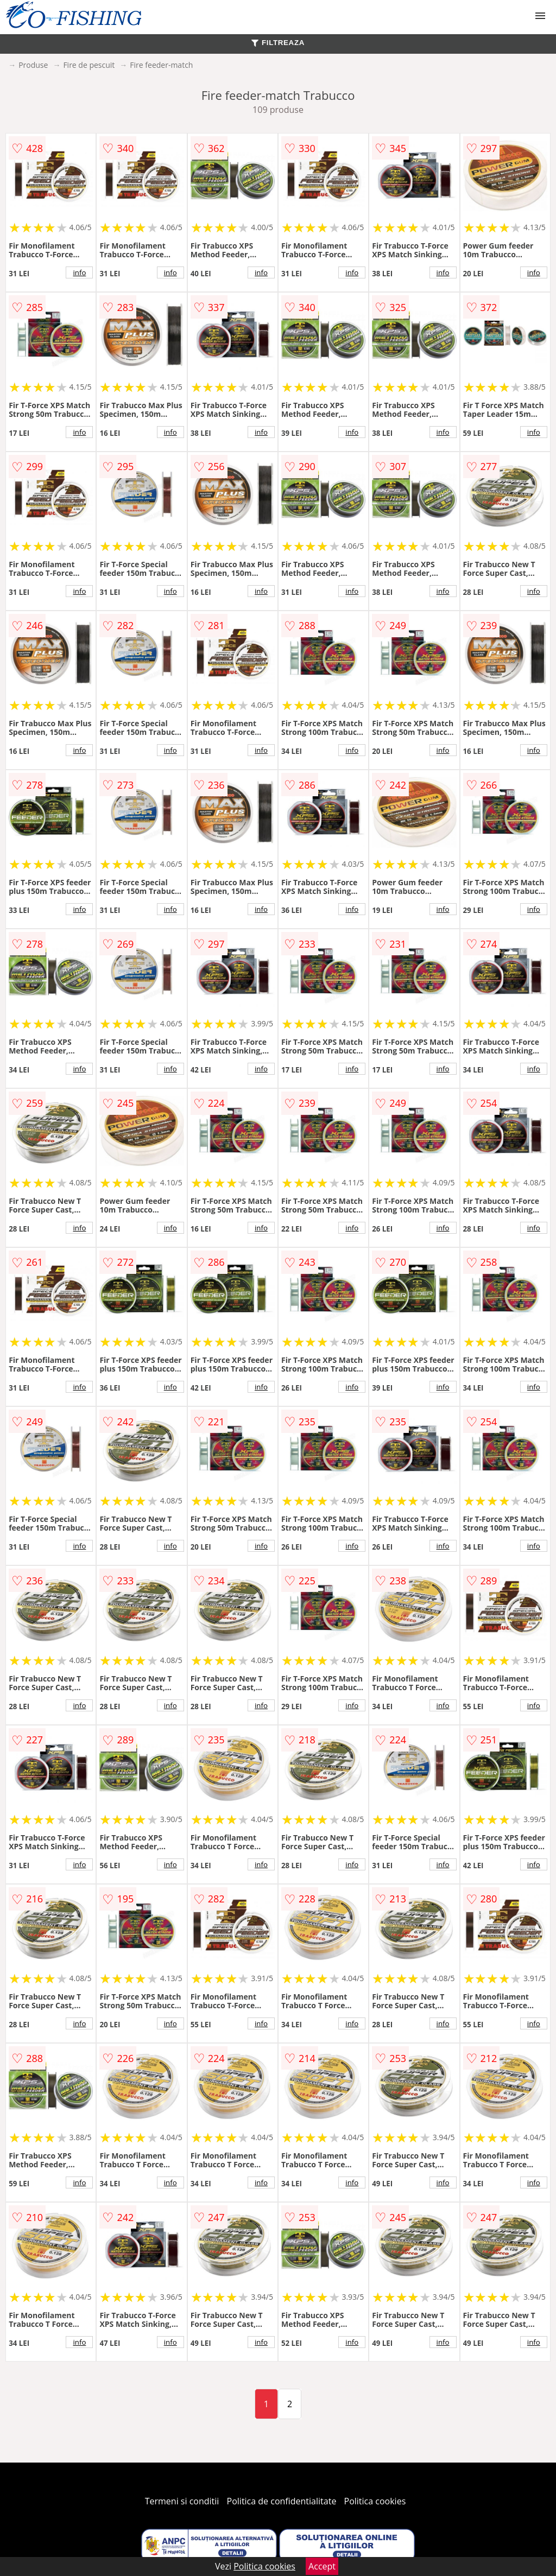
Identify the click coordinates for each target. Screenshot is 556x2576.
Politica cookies (375, 2501)
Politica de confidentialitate (282, 2501)
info (79, 272)
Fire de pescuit (89, 65)
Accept (322, 2566)
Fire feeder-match (161, 65)
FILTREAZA (278, 43)
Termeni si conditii (182, 2501)
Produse (33, 65)
